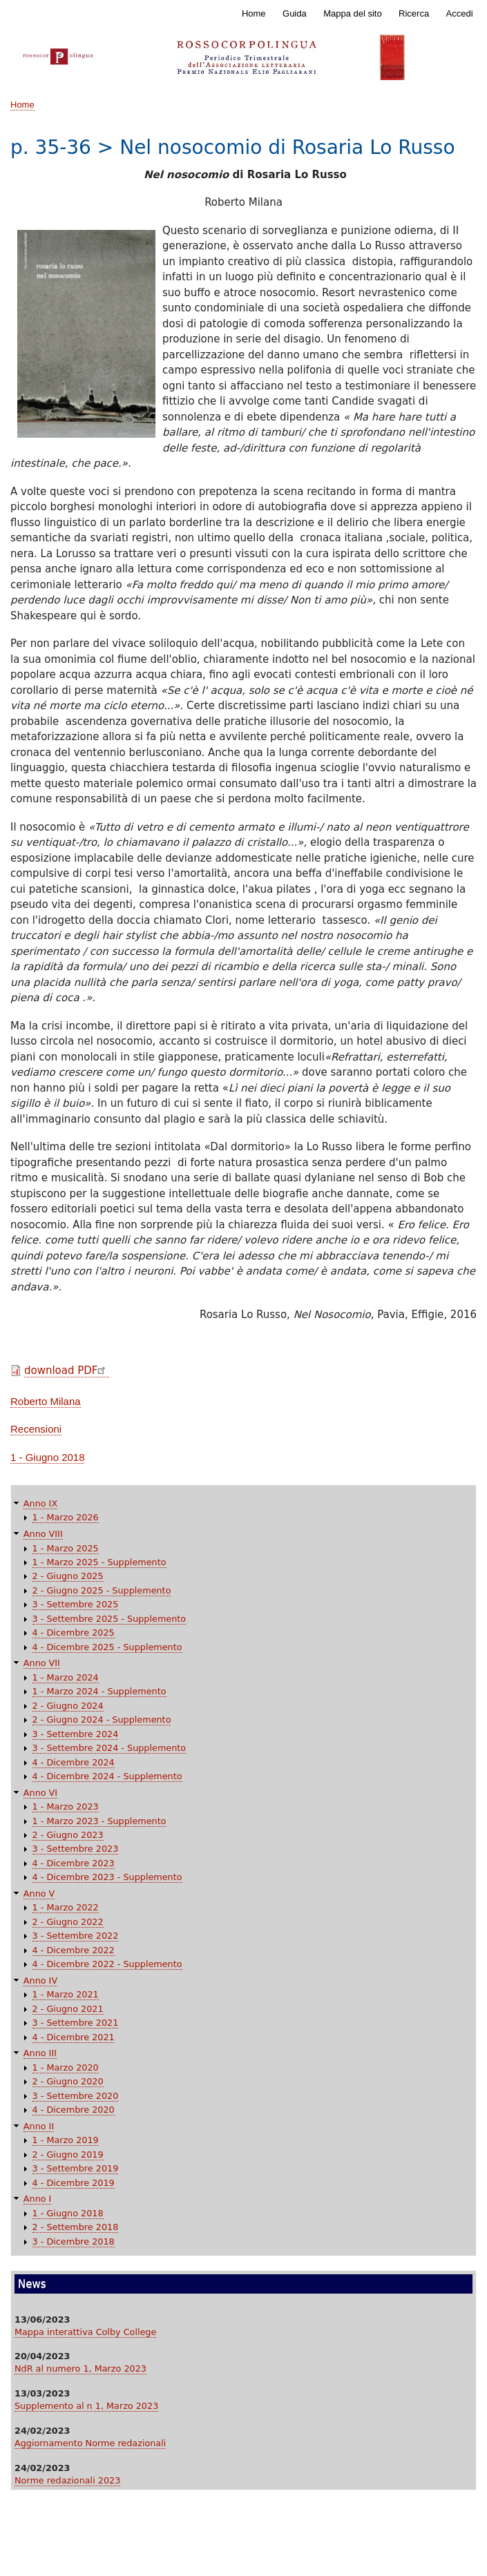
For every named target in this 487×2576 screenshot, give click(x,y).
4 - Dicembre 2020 (73, 2109)
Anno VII (41, 1663)
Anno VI (40, 1793)
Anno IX (40, 1503)
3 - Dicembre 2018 (73, 2241)
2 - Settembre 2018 (75, 2227)
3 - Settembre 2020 (75, 2096)
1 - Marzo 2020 (65, 2067)
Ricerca (414, 13)
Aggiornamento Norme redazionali (90, 2443)
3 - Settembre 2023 (75, 1848)
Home (254, 13)
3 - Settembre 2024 (75, 1734)
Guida (295, 13)
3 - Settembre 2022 (75, 1935)
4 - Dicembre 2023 (73, 1863)
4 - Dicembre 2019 (73, 2183)
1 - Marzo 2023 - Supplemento (99, 1821)
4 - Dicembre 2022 (73, 1950)
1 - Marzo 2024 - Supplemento (99, 1691)
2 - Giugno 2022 (68, 1922)
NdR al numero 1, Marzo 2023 (80, 2368)
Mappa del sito (352, 13)
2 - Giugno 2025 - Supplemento (101, 1590)
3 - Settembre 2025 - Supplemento (109, 1619)
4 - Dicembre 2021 (73, 2037)
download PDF (66, 1370)
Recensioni (35, 1429)
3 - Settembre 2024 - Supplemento (109, 1748)
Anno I (37, 2199)
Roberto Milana (45, 1401)
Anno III (40, 2053)
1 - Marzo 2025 (65, 1548)
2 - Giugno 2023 (68, 1835)
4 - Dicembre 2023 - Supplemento (107, 1877)
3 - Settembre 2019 (75, 2168)
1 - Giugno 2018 (47, 1457)
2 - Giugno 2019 (68, 2154)
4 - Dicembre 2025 (73, 1632)
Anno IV (40, 1980)
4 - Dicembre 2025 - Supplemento (107, 1647)
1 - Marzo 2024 (65, 1677)
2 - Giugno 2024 (68, 1706)
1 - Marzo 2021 (65, 1994)
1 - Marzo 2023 (65, 1806)
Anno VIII (43, 1534)
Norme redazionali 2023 (67, 2480)
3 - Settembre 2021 (75, 2022)
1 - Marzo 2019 (65, 2140)
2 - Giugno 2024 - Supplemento (101, 1719)
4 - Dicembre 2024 (73, 1762)
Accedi (459, 13)
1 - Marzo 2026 (65, 1517)
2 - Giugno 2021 (68, 2009)
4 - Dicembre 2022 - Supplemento (107, 1964)
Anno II (38, 2126)
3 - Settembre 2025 (75, 1604)
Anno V (39, 1893)
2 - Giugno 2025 (68, 1576)
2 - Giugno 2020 (68, 2081)
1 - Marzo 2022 (65, 1907)
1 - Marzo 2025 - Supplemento (99, 1562)
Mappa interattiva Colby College (85, 2332)
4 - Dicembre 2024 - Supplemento (107, 1776)
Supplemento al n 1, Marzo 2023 (86, 2406)
